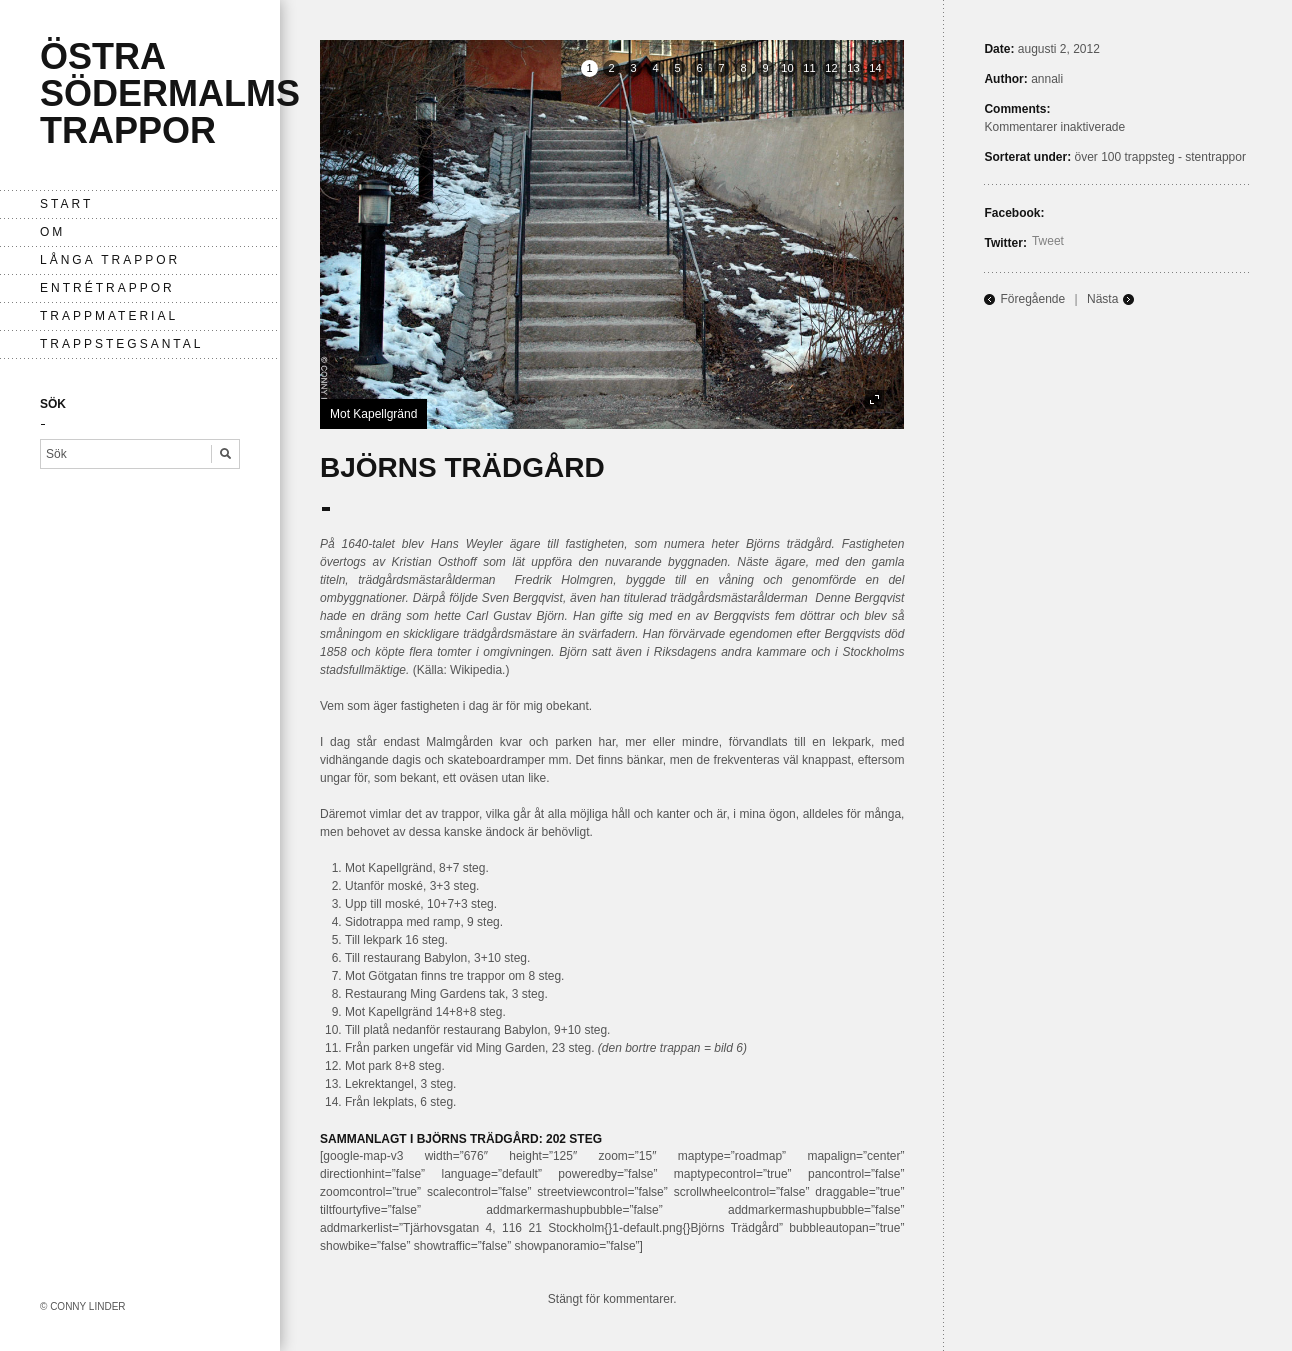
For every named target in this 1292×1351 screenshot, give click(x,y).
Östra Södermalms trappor (170, 93)
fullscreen (874, 399)
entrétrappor (107, 288)
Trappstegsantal (121, 344)
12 (831, 68)
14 (875, 68)
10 (787, 68)
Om (52, 232)
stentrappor (1215, 157)
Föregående (1032, 299)
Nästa (1102, 299)
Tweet (1048, 241)
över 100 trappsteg (1124, 157)
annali (1047, 79)
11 (809, 68)
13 (853, 68)
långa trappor (110, 260)
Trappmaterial (109, 316)
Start (66, 204)
